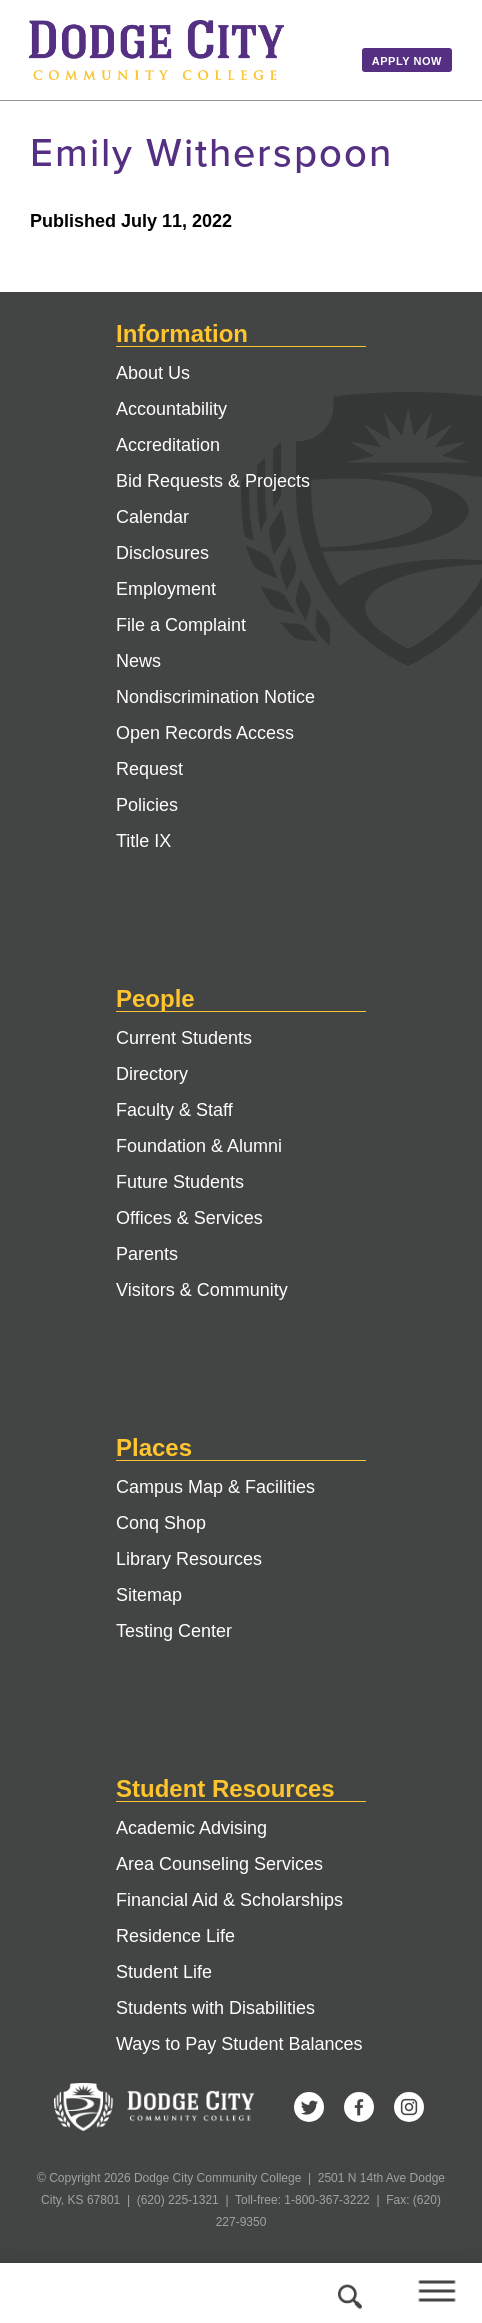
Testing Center (174, 1631)
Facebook (359, 2107)
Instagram (409, 2107)
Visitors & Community (202, 1290)
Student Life (164, 1972)
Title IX (143, 841)
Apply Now (407, 61)
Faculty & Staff (174, 1110)
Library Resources (189, 1559)
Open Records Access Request (205, 751)
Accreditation (168, 445)
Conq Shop (161, 1523)
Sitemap (149, 1595)
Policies (147, 805)
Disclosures (162, 553)
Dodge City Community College (181, 50)
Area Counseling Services (219, 1864)
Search (347, 2293)
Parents (147, 1254)
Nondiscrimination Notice (215, 697)
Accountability (171, 409)
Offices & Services (189, 1218)
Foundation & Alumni (199, 1146)
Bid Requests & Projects (213, 481)
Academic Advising (191, 1828)
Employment (166, 589)
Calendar (152, 517)
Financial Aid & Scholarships (229, 1900)
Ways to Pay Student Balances (239, 2044)
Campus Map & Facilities (215, 1487)
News (138, 661)
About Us (153, 373)
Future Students (180, 1182)
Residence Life (175, 1936)
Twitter (309, 2107)
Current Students (184, 1038)
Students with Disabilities (215, 2008)
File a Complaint (181, 625)
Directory (152, 1074)
